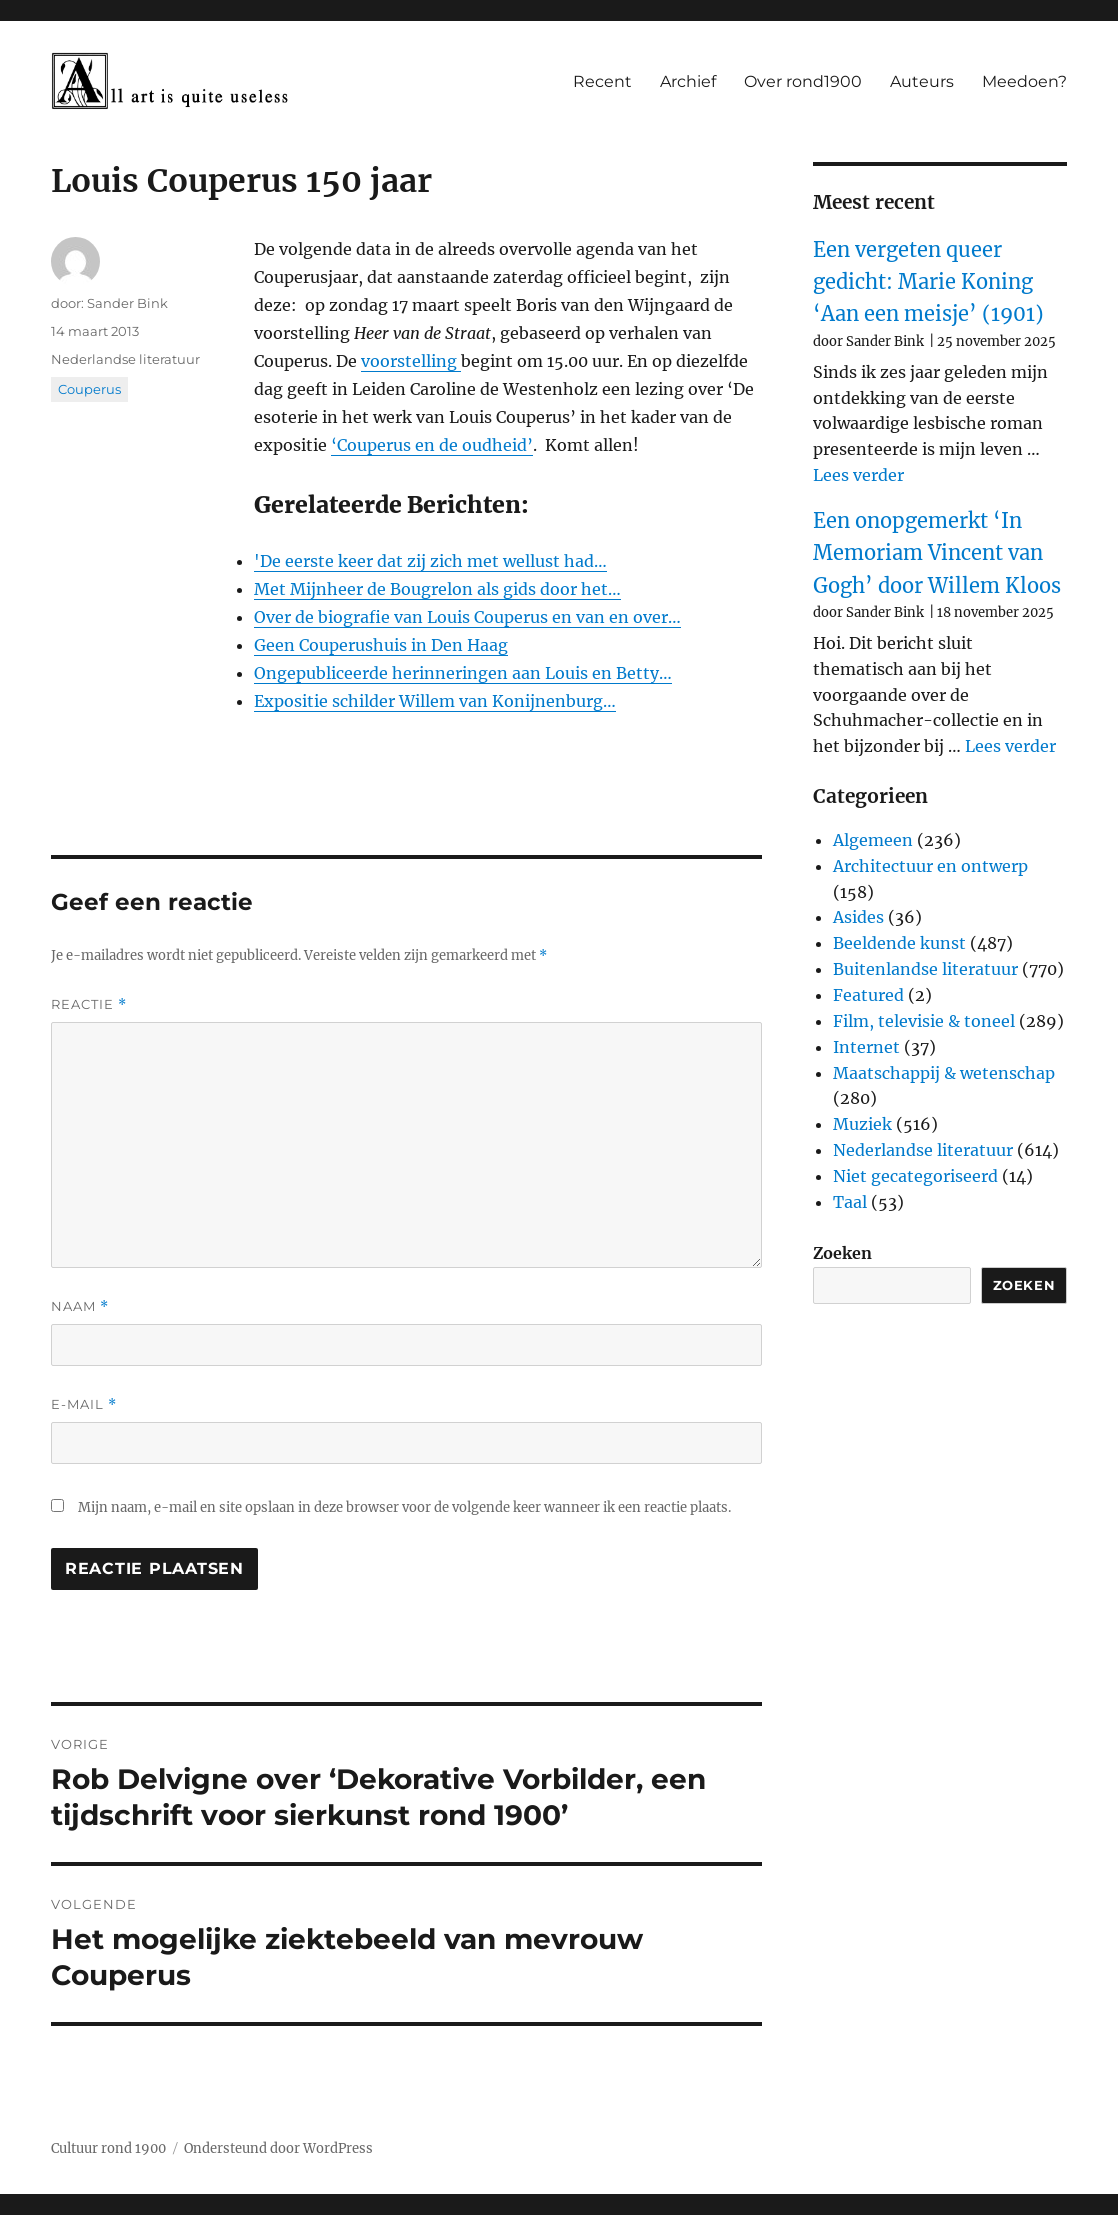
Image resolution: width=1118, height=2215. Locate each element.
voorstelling (411, 361)
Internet (866, 1047)
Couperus (89, 389)
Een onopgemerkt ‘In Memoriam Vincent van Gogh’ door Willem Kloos (937, 553)
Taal (850, 1202)
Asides (858, 917)
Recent (602, 81)
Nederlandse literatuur (125, 359)
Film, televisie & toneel (924, 1021)
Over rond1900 (803, 81)
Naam (80, 1306)
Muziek (862, 1124)
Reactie (89, 1004)
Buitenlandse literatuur (925, 969)
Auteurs (922, 81)
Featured (868, 995)
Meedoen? (1024, 81)
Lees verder (858, 475)
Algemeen (873, 840)
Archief (688, 81)
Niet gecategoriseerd (915, 1176)
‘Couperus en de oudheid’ (432, 445)
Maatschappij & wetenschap (944, 1073)
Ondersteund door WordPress (278, 2148)
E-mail (84, 1404)
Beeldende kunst (899, 943)
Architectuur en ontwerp (930, 866)
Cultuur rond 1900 (108, 2148)
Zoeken (842, 1253)
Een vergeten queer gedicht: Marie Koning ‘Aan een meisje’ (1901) (928, 282)
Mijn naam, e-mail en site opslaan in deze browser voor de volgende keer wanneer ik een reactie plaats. (404, 1507)
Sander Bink (127, 303)
